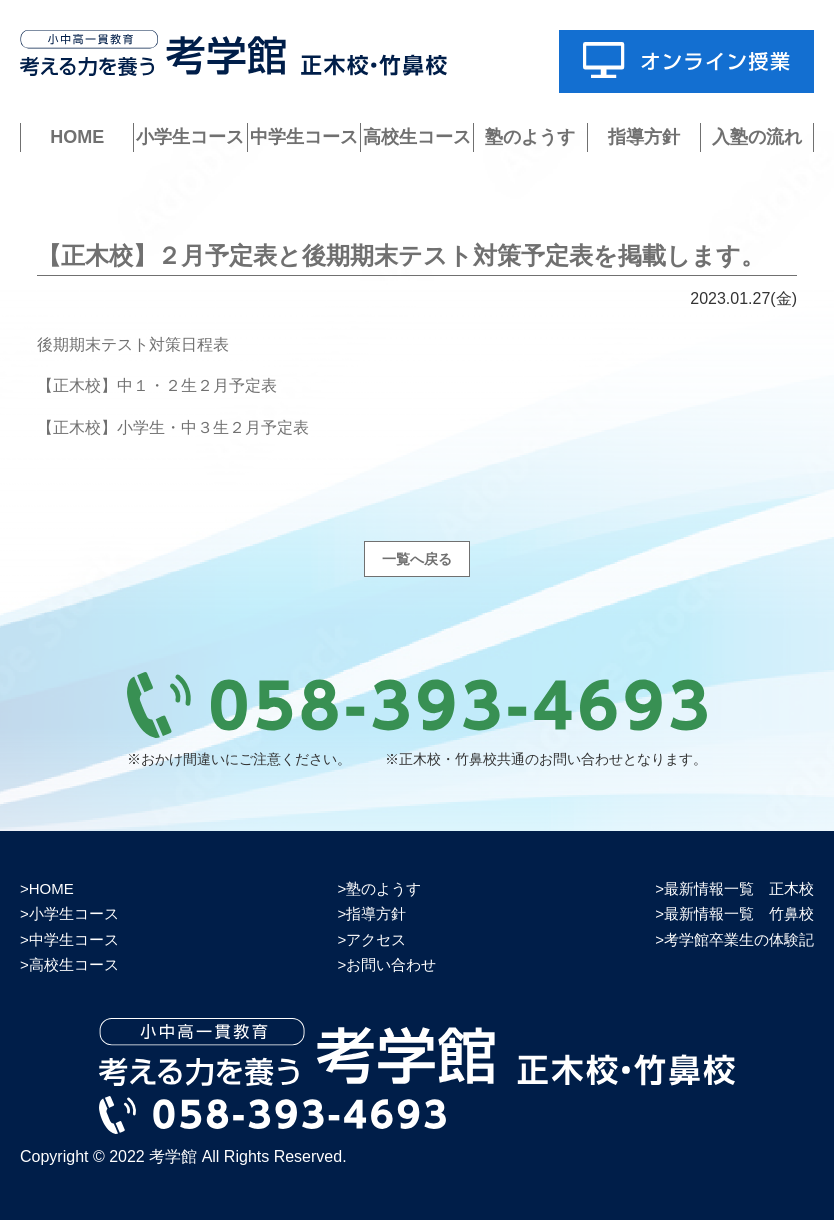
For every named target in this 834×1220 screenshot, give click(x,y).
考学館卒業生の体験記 (739, 939)
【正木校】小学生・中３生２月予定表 (173, 427)
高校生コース (417, 137)
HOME (77, 137)
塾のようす (530, 137)
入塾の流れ (757, 137)
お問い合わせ (391, 964)
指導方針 (644, 137)
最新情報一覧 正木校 (739, 888)
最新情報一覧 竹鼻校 (739, 913)
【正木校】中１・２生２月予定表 (157, 385)
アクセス (376, 939)
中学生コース (304, 137)
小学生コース (190, 137)
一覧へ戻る (417, 559)
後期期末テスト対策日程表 (133, 344)
